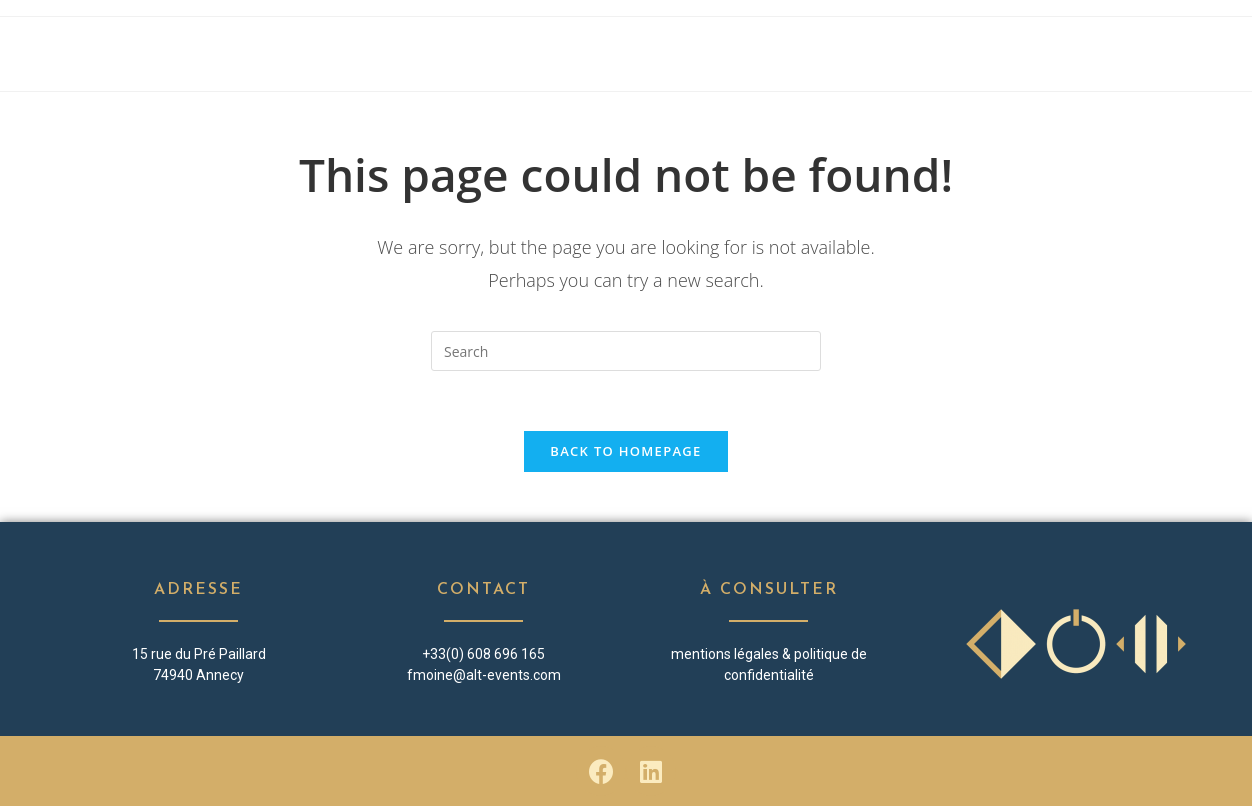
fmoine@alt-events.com (484, 675)
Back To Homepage (625, 451)
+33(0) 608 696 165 (483, 654)
